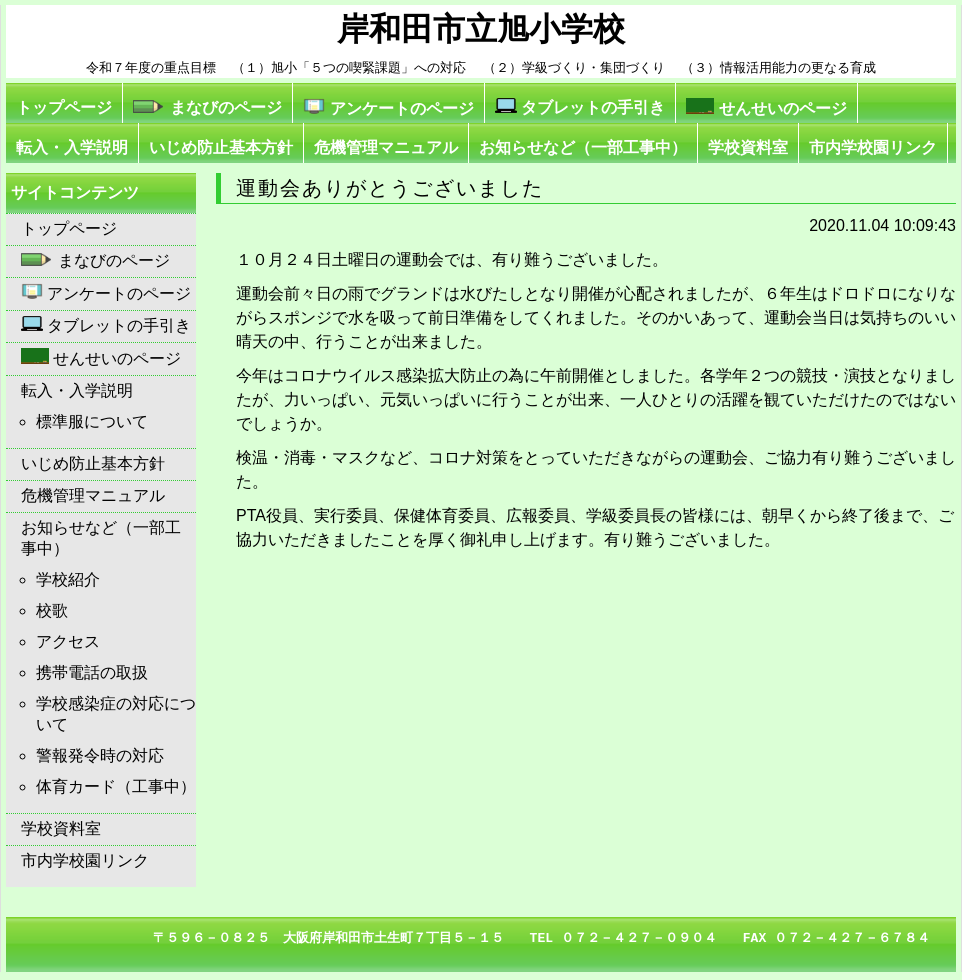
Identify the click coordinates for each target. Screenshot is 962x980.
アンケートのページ (388, 107)
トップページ (64, 107)
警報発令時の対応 (100, 755)
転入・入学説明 (72, 147)
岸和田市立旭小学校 (481, 29)
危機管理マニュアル (386, 147)
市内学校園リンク (873, 147)
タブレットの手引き (580, 107)
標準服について (92, 421)
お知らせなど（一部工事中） (583, 147)
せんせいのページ (766, 107)
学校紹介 (68, 579)
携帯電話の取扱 (92, 672)
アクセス (68, 641)
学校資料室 (748, 147)
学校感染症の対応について (116, 714)
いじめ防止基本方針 (221, 147)
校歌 (52, 610)
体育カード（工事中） (116, 786)
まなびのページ (207, 107)
